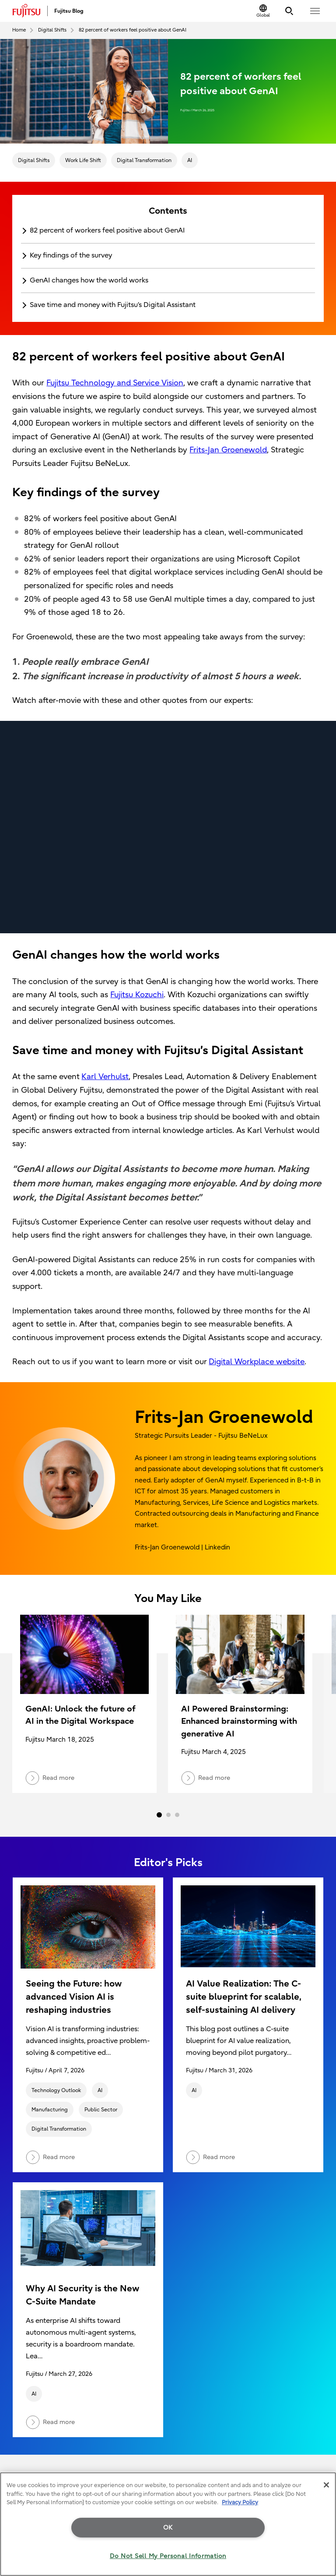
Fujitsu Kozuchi (137, 994)
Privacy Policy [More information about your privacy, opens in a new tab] (240, 2502)
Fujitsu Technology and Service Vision (114, 383)
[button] (315, 11)
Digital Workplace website (256, 1361)
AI (189, 160)
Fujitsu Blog (69, 11)
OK (168, 2527)
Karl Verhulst (105, 1076)
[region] (168, 2524)
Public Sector (100, 2110)
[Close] (326, 2485)
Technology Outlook (56, 2090)
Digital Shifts (33, 160)
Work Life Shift (83, 160)
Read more (50, 2157)
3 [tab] (177, 1815)
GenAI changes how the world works (89, 280)
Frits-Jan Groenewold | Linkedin (182, 1547)
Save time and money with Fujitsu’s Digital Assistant (113, 305)
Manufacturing (50, 2110)
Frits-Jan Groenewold (228, 450)
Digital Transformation (144, 160)
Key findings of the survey (71, 255)
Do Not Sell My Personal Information (168, 2556)
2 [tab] (168, 1815)
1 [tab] (159, 1814)
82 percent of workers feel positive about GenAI (107, 230)
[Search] (289, 11)
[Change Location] (263, 11)
